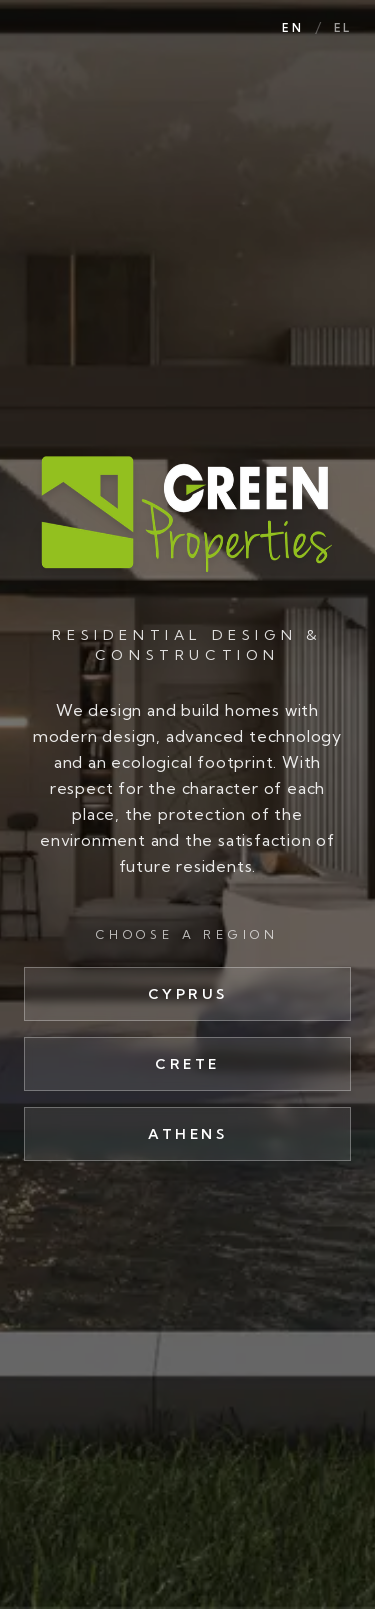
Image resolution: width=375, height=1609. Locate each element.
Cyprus (188, 994)
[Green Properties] (187, 513)
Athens (187, 1134)
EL (342, 28)
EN (292, 28)
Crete (187, 1064)
